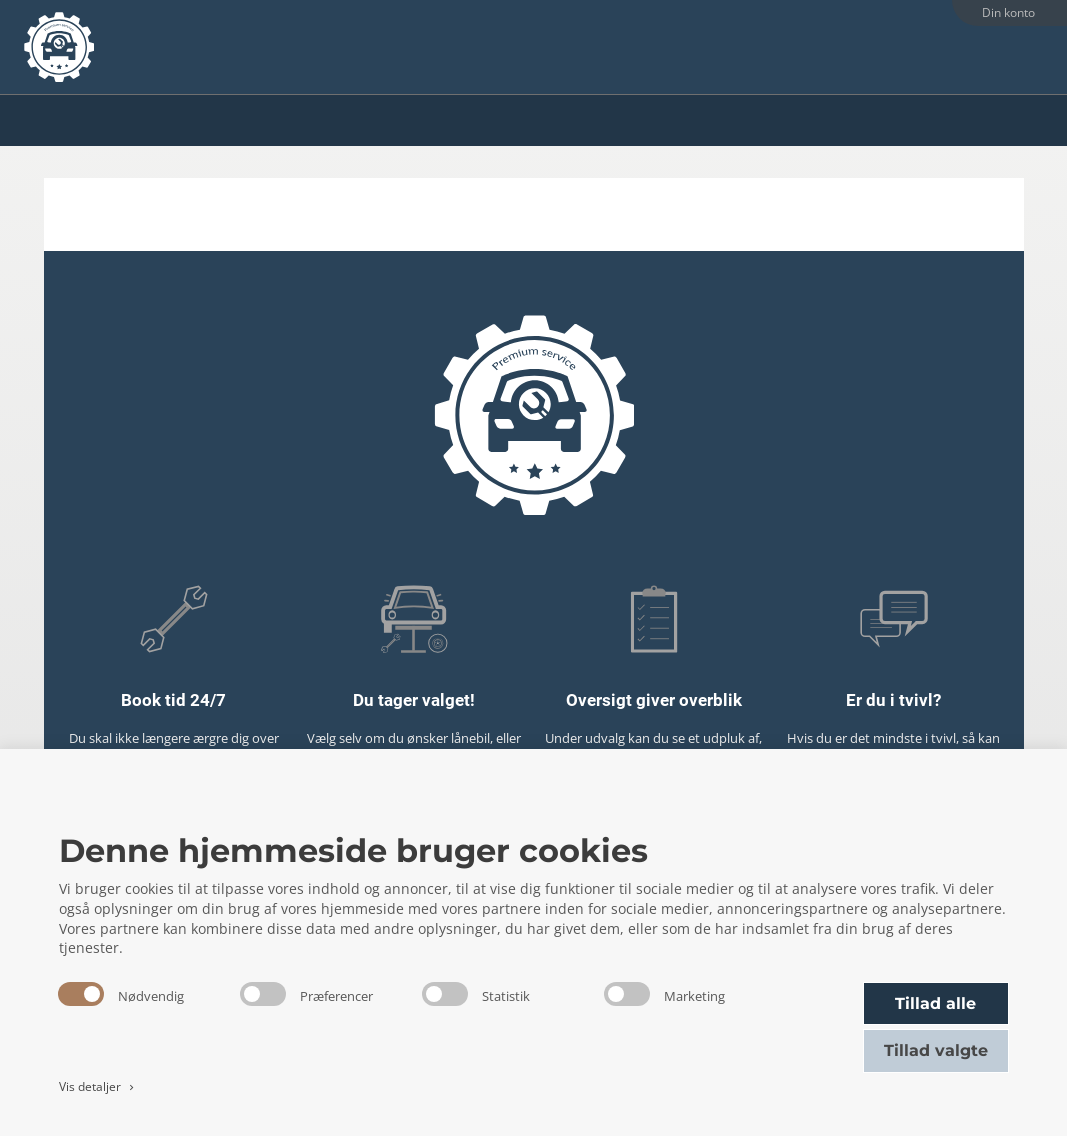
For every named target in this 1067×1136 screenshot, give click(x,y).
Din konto (1008, 12)
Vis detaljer (98, 1086)
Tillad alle (935, 1003)
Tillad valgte (936, 1050)
